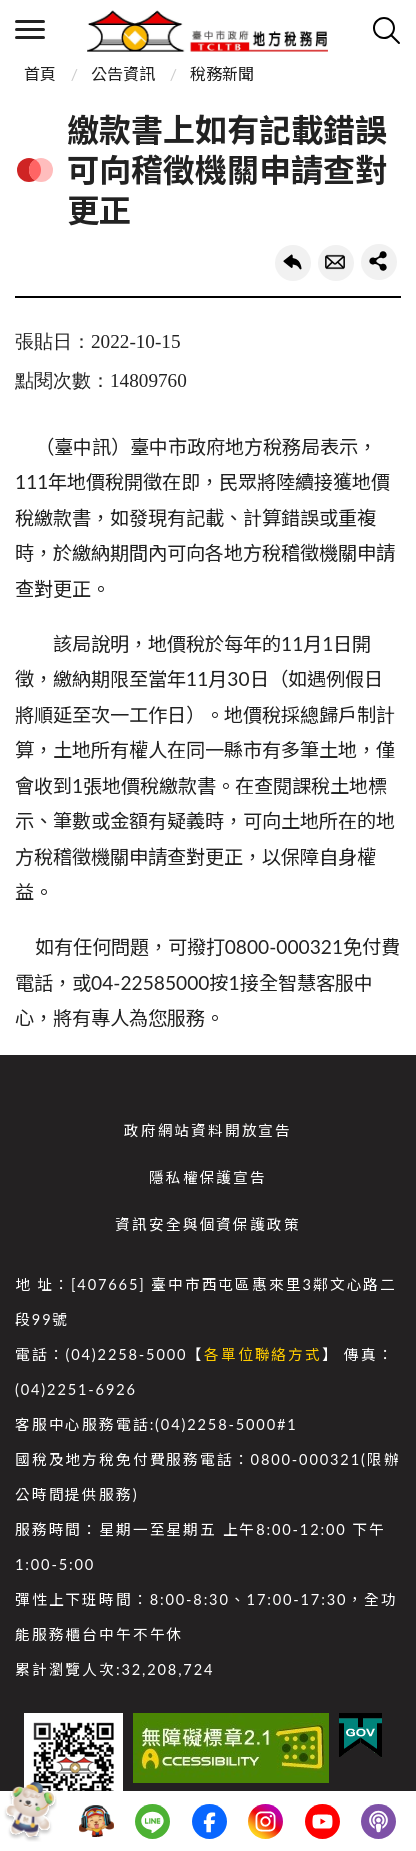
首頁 (40, 73)
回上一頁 (293, 263)
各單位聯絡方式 (263, 1354)
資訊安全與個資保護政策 (207, 1224)
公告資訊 (123, 73)
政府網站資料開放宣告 (208, 1130)
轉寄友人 (336, 263)
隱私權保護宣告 (208, 1177)
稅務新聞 (222, 73)
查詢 (386, 30)
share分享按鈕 (379, 262)
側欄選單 (30, 29)
